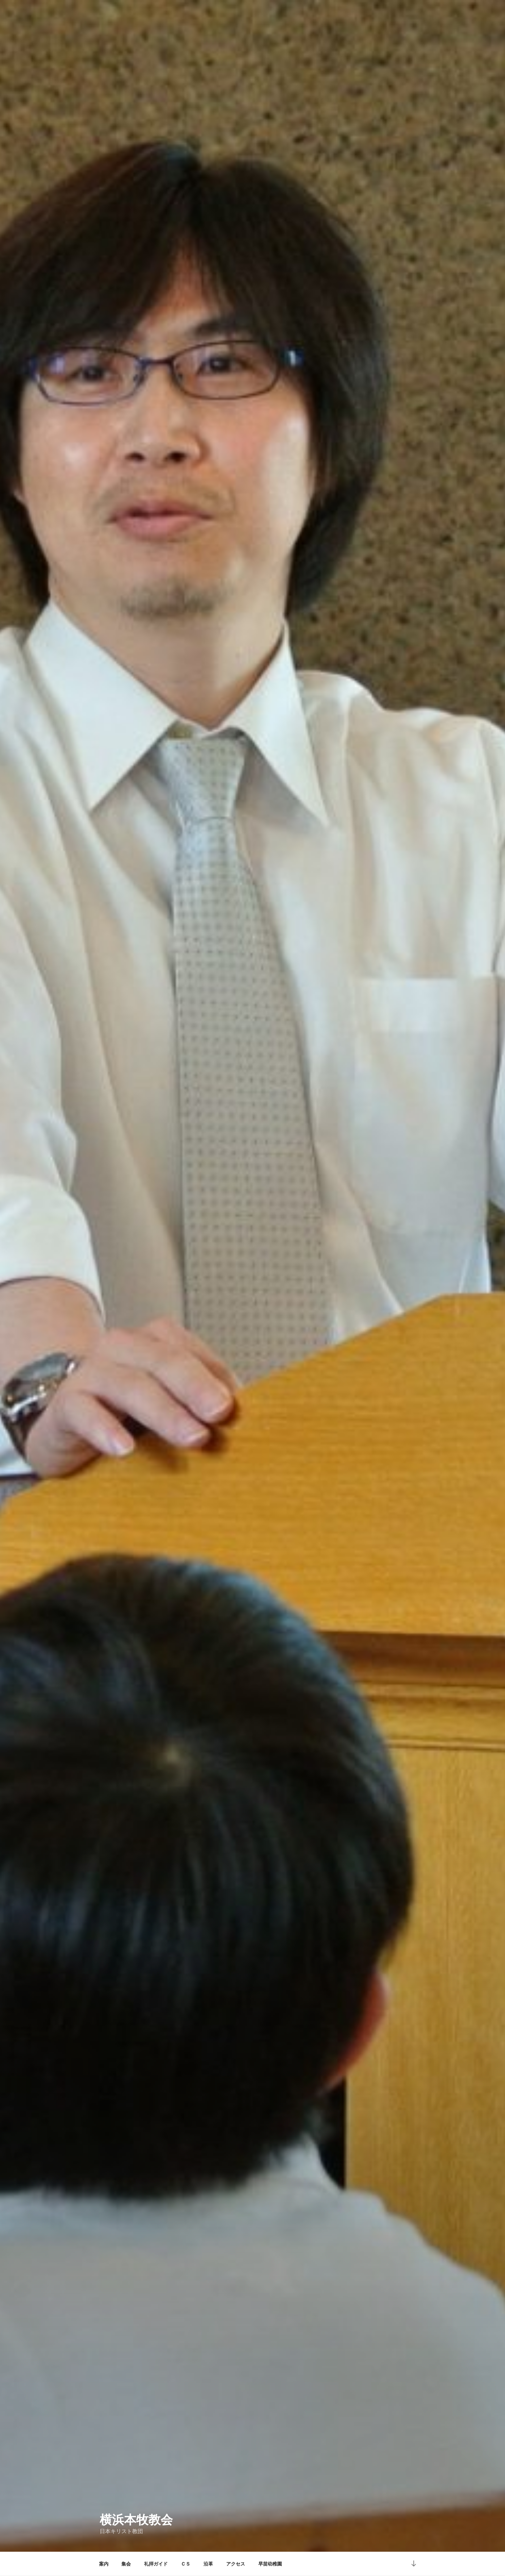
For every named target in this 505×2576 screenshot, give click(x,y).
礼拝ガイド (156, 2564)
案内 (104, 2564)
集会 (126, 2564)
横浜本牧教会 (136, 2520)
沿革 (208, 2564)
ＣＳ (185, 2564)
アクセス (235, 2564)
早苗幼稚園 (270, 2564)
